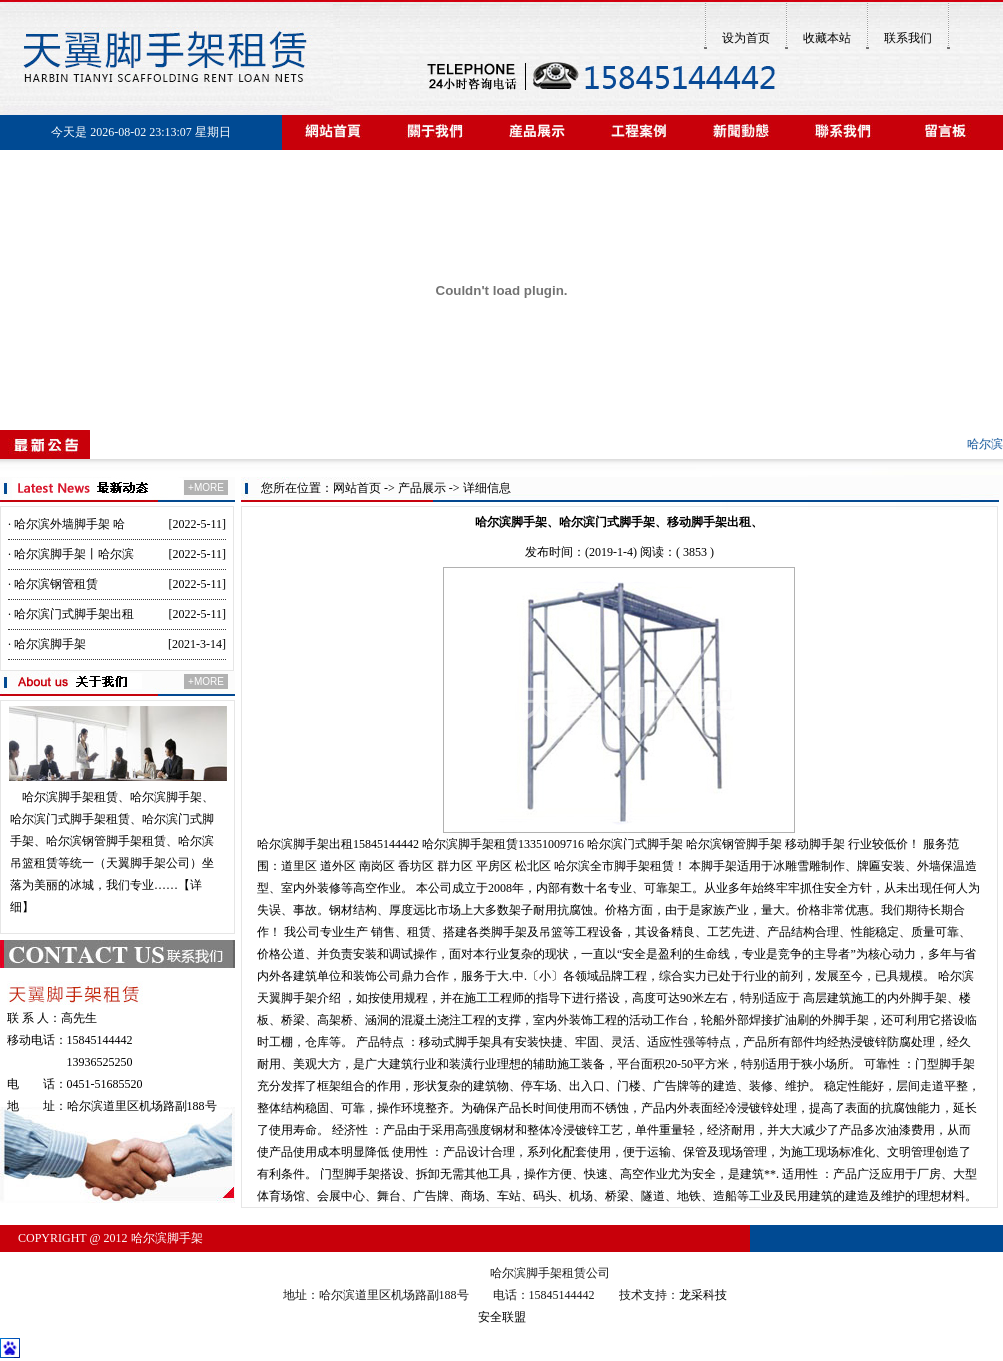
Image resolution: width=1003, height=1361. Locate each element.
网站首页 (357, 488)
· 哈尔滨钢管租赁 (53, 584)
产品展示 (422, 488)
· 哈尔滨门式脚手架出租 (71, 614)
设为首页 (746, 38)
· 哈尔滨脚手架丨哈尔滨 (71, 554)
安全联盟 (502, 1317)
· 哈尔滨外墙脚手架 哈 (66, 524)
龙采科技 (703, 1295)
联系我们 (908, 38)
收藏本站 (827, 38)
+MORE (206, 487)
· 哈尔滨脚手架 (47, 644)
